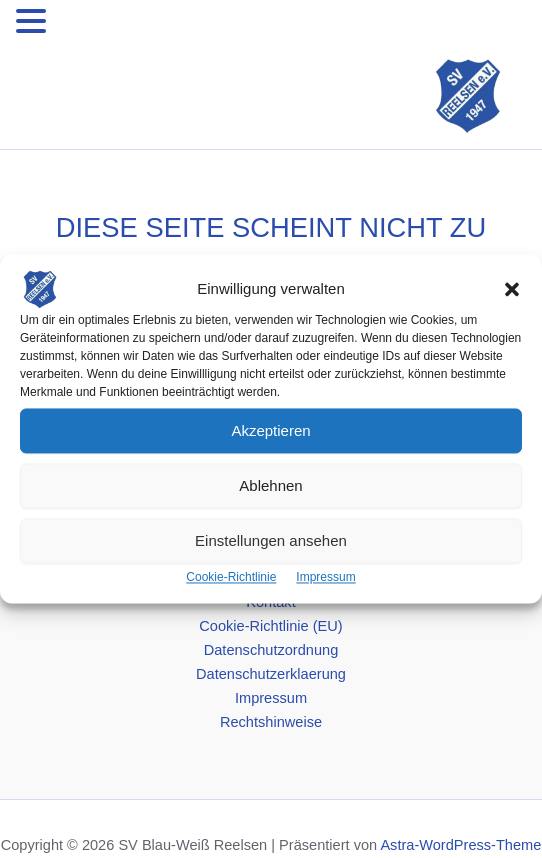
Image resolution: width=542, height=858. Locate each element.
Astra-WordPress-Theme (460, 845)
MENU (81, 25)
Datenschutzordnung (271, 650)
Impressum (325, 577)
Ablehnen (270, 485)
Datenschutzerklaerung (271, 674)
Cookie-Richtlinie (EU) (270, 626)
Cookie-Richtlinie (231, 577)
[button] (512, 289)
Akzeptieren (270, 430)
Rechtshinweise (271, 722)
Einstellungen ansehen (271, 540)
